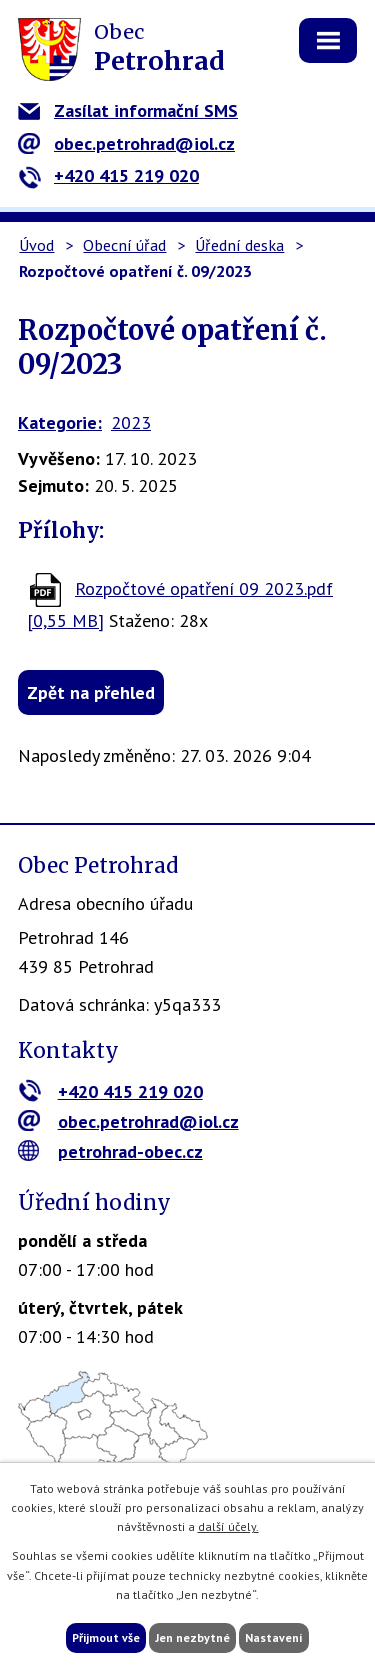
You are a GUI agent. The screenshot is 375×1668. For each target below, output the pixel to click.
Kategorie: (60, 422)
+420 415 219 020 (108, 175)
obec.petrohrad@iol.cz (126, 143)
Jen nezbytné (192, 1637)
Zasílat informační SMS (128, 110)
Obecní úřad (124, 245)
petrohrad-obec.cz (110, 1151)
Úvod (36, 245)
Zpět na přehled (91, 692)
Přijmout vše (106, 1637)
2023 (131, 422)
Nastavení (274, 1637)
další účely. (228, 1526)
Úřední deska (239, 245)
